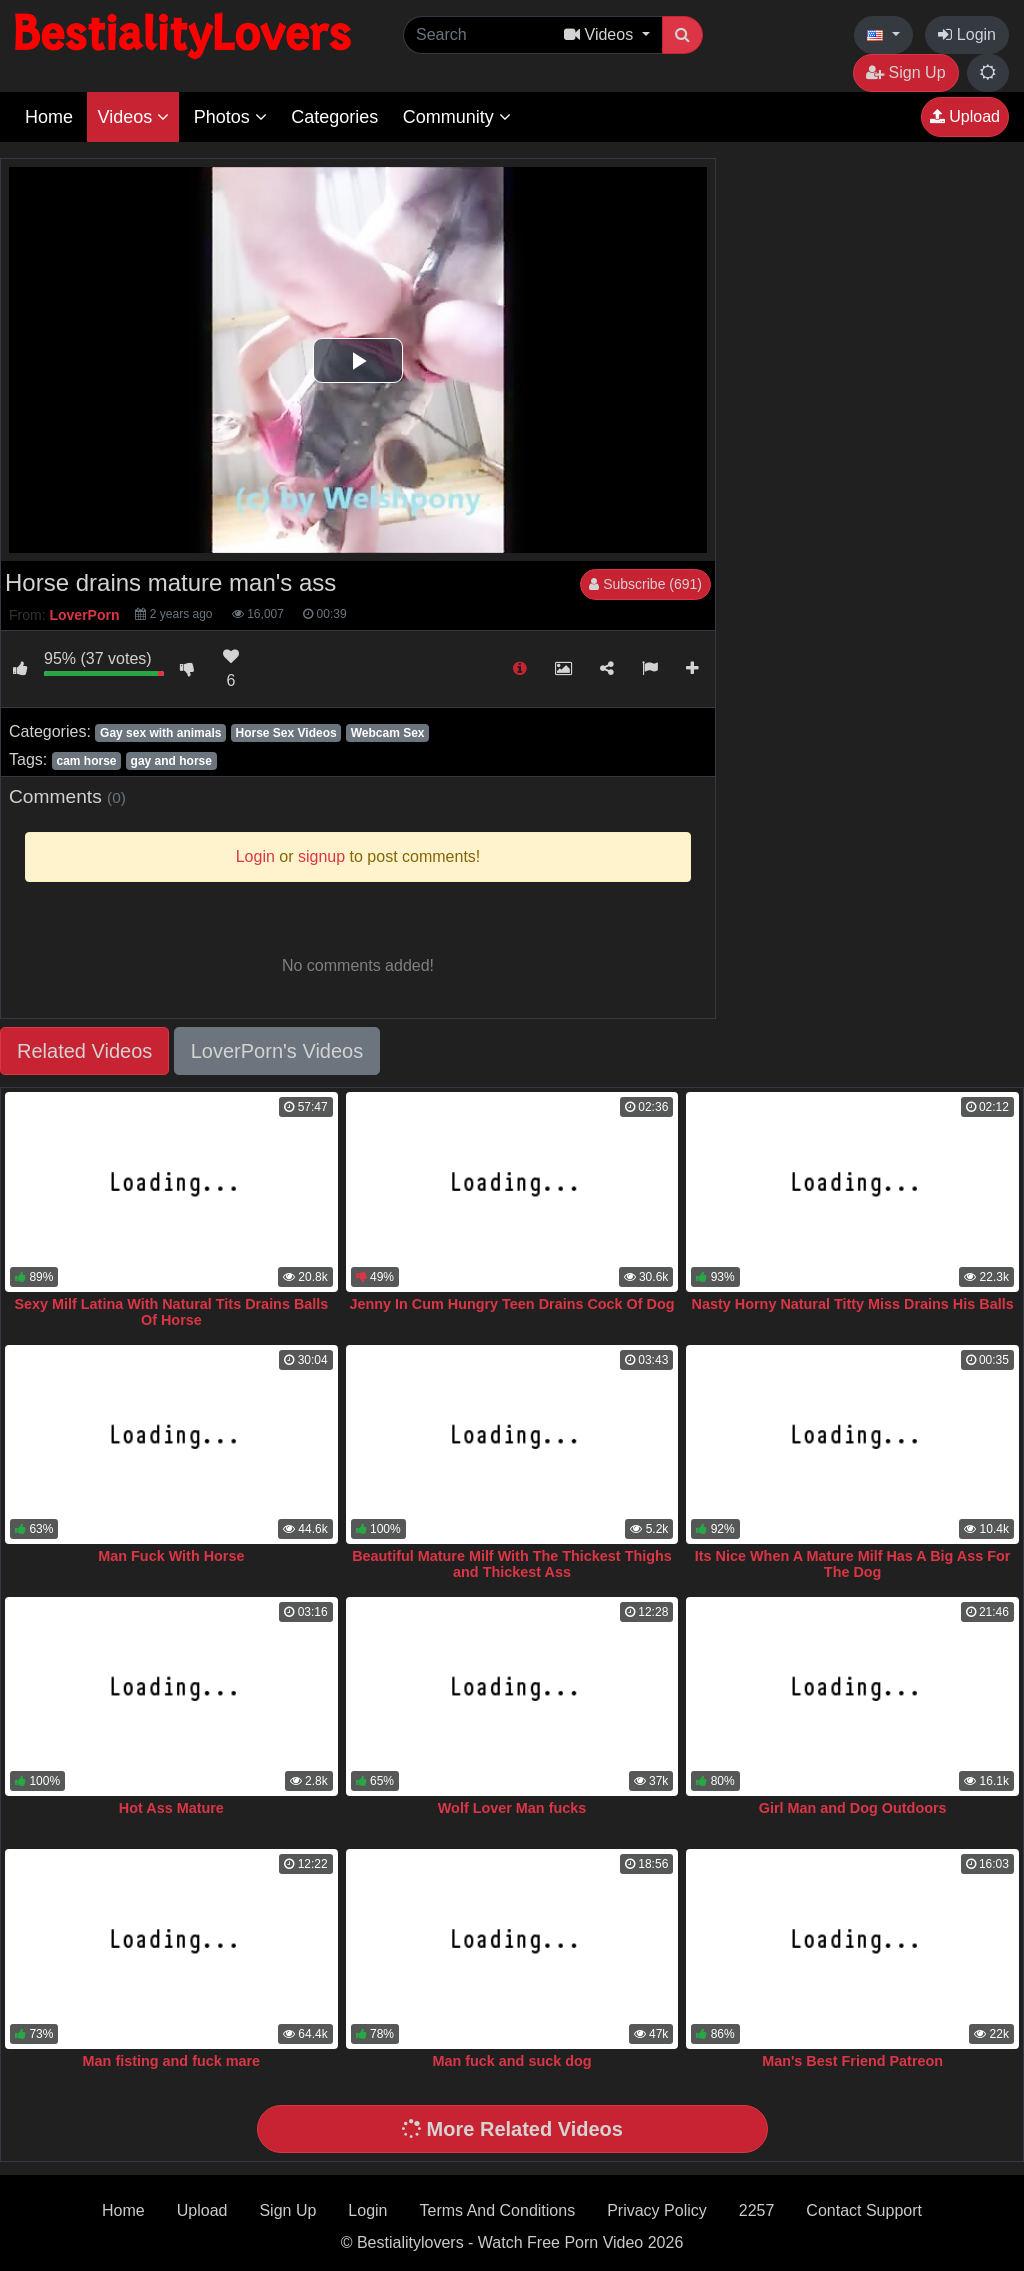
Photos (230, 117)
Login (967, 34)
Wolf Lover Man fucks (512, 1808)
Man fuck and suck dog (511, 2061)
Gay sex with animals (160, 733)
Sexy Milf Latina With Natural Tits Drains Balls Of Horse (171, 1312)
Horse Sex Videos (286, 733)
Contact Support (864, 2210)
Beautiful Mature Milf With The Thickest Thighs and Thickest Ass (512, 1564)
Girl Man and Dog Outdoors (853, 1808)
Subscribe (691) (645, 584)
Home (49, 117)
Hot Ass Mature (171, 1808)
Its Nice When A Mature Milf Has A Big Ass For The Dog (853, 1564)
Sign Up (905, 72)
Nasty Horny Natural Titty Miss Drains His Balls (853, 1304)
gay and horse (171, 761)
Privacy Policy (657, 2210)
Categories (334, 117)
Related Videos (84, 1051)
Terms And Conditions (498, 2210)
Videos (133, 117)
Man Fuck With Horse (171, 1556)
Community (457, 117)
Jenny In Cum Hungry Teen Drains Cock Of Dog (511, 1304)
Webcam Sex (388, 733)
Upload (965, 116)
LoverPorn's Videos (277, 1051)
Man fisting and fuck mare (172, 2061)
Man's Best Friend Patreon (852, 2061)
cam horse (86, 761)
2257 (757, 2210)
